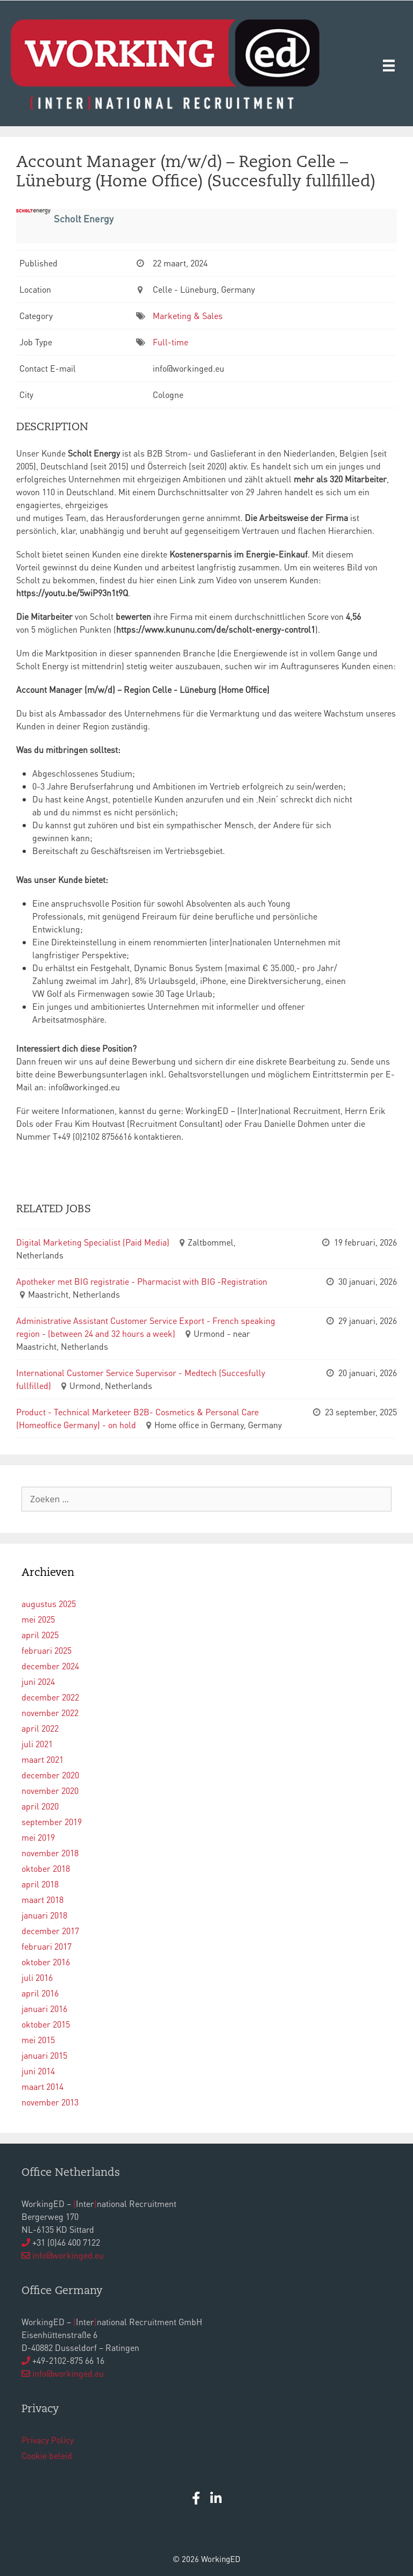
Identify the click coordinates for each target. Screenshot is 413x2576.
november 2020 (50, 1790)
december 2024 (50, 1665)
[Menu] (388, 64)
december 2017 (50, 1930)
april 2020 (40, 1806)
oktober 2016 (46, 1961)
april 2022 (40, 1728)
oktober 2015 (46, 2024)
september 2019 (52, 1821)
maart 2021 (42, 1759)
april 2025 (40, 1634)
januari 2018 (44, 1915)
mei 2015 (38, 2039)
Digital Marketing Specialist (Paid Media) (92, 1242)
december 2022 (50, 1697)
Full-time (170, 342)
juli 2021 (37, 1743)
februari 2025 (47, 1650)
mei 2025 (38, 1619)
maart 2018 (42, 1899)
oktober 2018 (46, 1868)
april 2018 (40, 1884)
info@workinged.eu (68, 2255)
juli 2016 (37, 1977)
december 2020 (50, 1775)
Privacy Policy (48, 2439)
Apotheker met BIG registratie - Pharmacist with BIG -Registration (141, 1281)
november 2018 (50, 1852)
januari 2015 (44, 2055)
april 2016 (40, 1993)
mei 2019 (38, 1837)
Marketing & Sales (188, 315)
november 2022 (50, 1712)
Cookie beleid (47, 2455)
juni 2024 (38, 1681)
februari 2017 (47, 1946)
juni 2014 (38, 2070)
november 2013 (50, 2102)
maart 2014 (42, 2086)
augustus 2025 (49, 1603)
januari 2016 (44, 2008)
